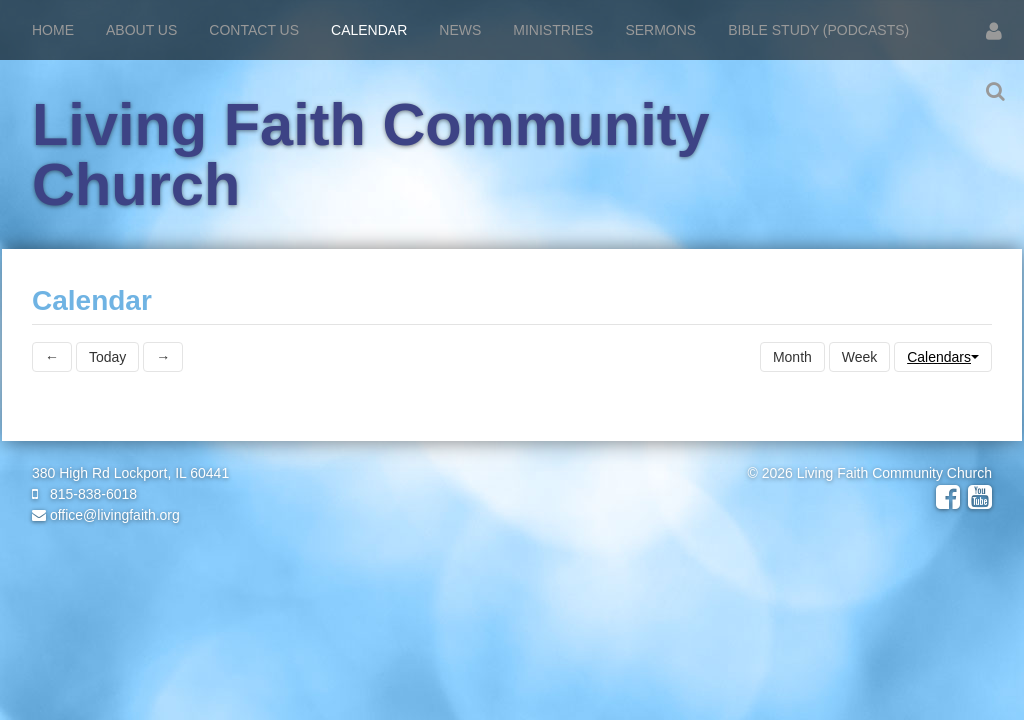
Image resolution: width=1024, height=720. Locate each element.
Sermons (660, 30)
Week (860, 357)
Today (107, 357)
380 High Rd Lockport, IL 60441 (130, 473)
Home (53, 30)
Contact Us (254, 30)
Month (792, 357)
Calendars (943, 357)
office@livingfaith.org (106, 515)
